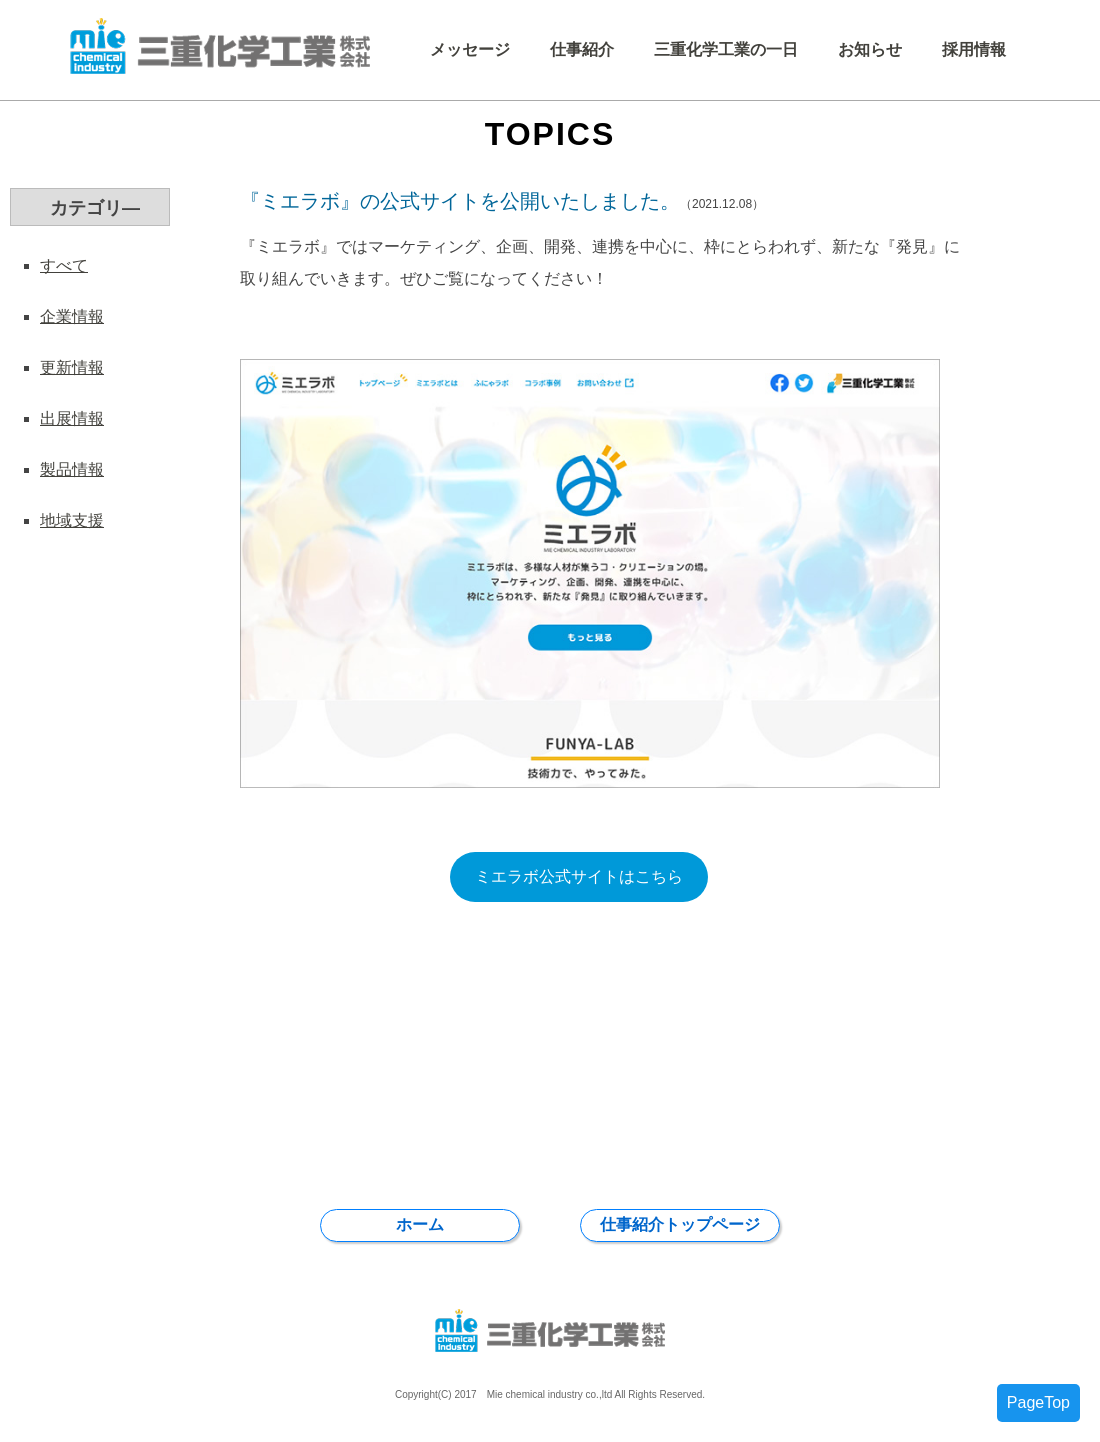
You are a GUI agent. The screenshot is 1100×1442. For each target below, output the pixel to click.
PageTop (1038, 1402)
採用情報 (974, 49)
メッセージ (470, 49)
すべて (64, 265)
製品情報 (72, 469)
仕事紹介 (582, 49)
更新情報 (72, 367)
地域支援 (72, 520)
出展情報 (72, 418)
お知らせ (870, 49)
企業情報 (72, 316)
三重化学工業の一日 (726, 49)
